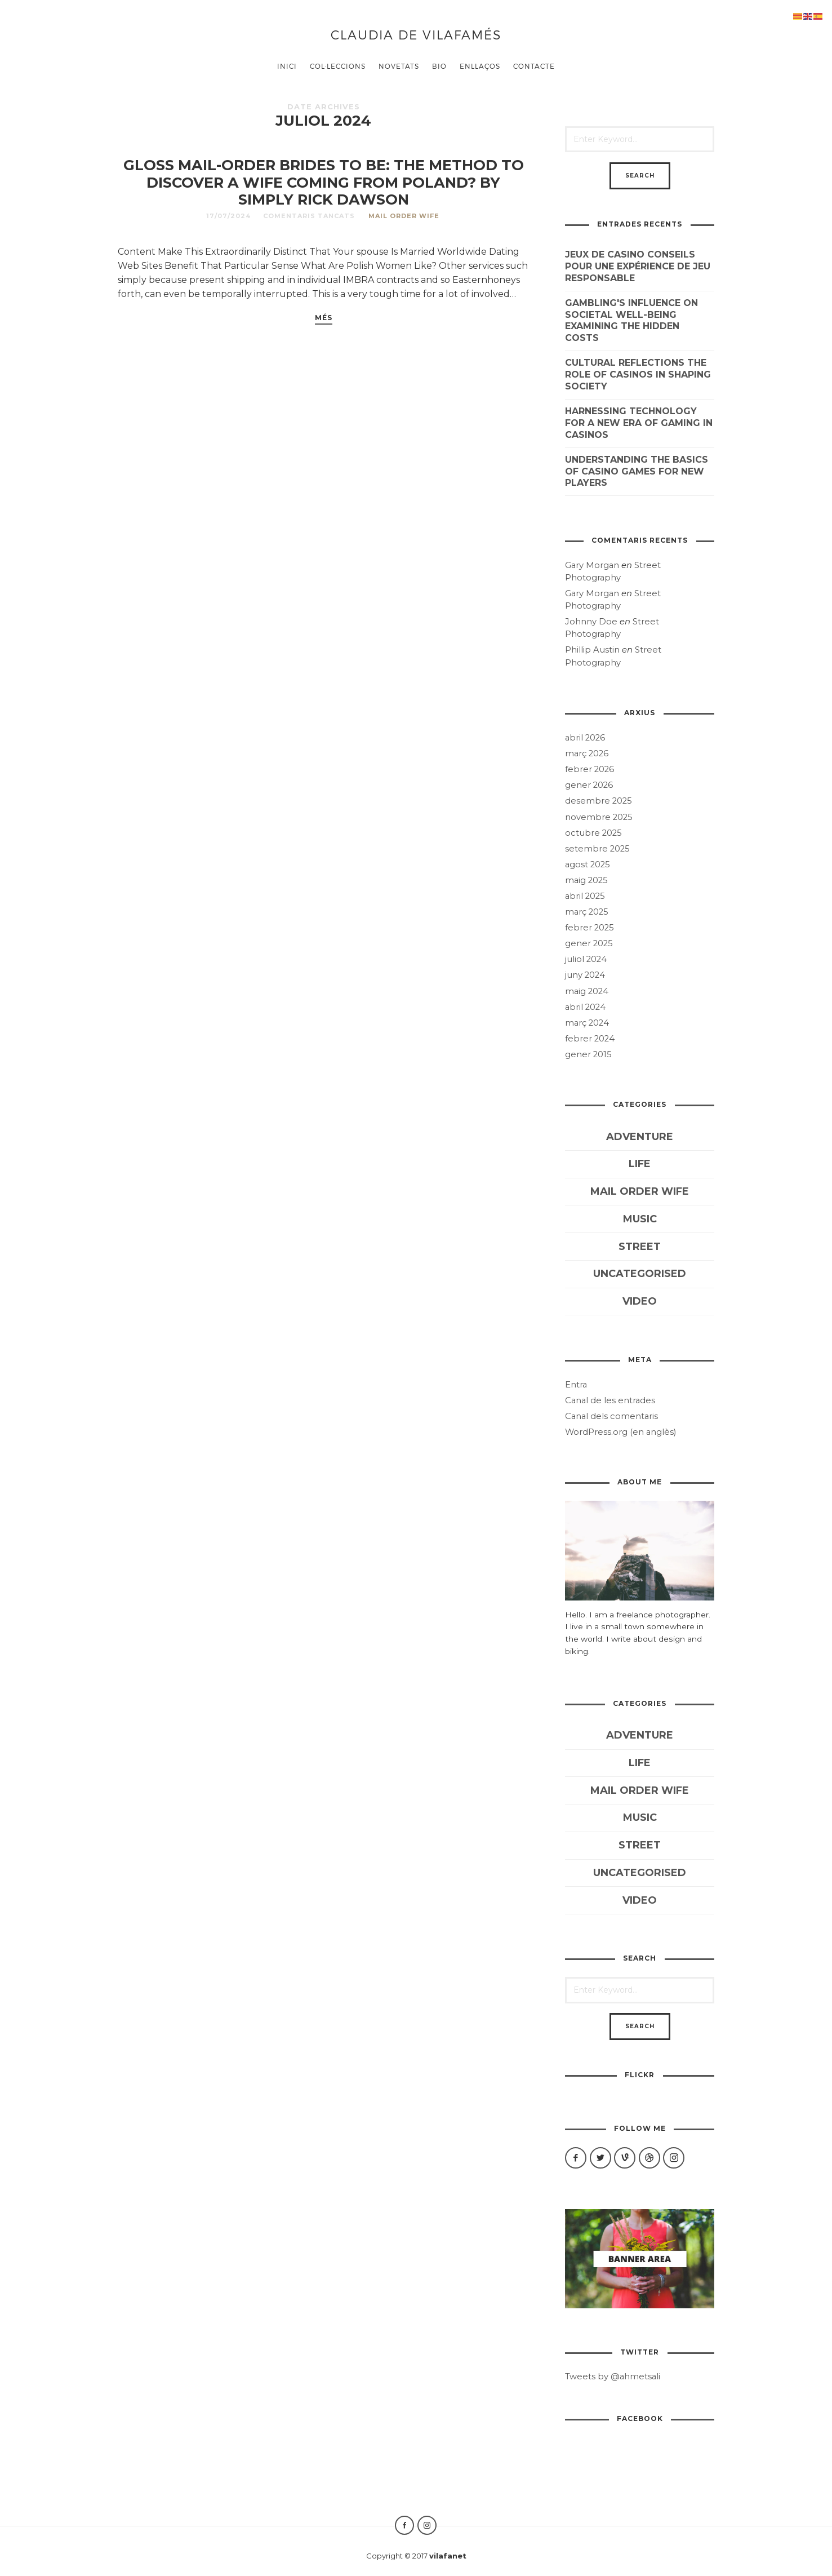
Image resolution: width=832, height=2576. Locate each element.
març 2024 (587, 1023)
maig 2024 (586, 991)
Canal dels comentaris (611, 1416)
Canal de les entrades (610, 1400)
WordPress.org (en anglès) (620, 1432)
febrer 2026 (589, 769)
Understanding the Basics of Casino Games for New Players (636, 471)
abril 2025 (585, 896)
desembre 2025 (598, 801)
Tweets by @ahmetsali (612, 2376)
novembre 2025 (599, 817)
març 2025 (586, 912)
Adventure (639, 1136)
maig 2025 (586, 880)
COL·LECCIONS (338, 66)
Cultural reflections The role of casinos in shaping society (638, 374)
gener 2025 (589, 943)
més (323, 317)
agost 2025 (587, 864)
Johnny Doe (591, 622)
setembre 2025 (597, 849)
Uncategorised (639, 1273)
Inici (287, 66)
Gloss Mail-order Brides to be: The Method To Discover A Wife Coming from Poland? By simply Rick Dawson (323, 182)
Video (639, 1301)
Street (640, 1246)
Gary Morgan (592, 565)
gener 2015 (588, 1054)
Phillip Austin (592, 650)
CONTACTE (534, 66)
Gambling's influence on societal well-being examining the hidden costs (631, 320)
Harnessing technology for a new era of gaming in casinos (639, 423)
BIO (439, 66)
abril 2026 (585, 738)
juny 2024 (585, 975)
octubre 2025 (593, 833)
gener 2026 (589, 785)
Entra (576, 1385)
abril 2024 (585, 1007)
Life (640, 1164)
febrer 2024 (590, 1039)
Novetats (399, 66)
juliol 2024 (586, 959)
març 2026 (586, 753)
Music (640, 1219)
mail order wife (403, 216)
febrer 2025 (589, 928)
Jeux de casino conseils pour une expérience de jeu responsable (637, 266)
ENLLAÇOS (480, 66)
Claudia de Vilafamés (416, 34)
